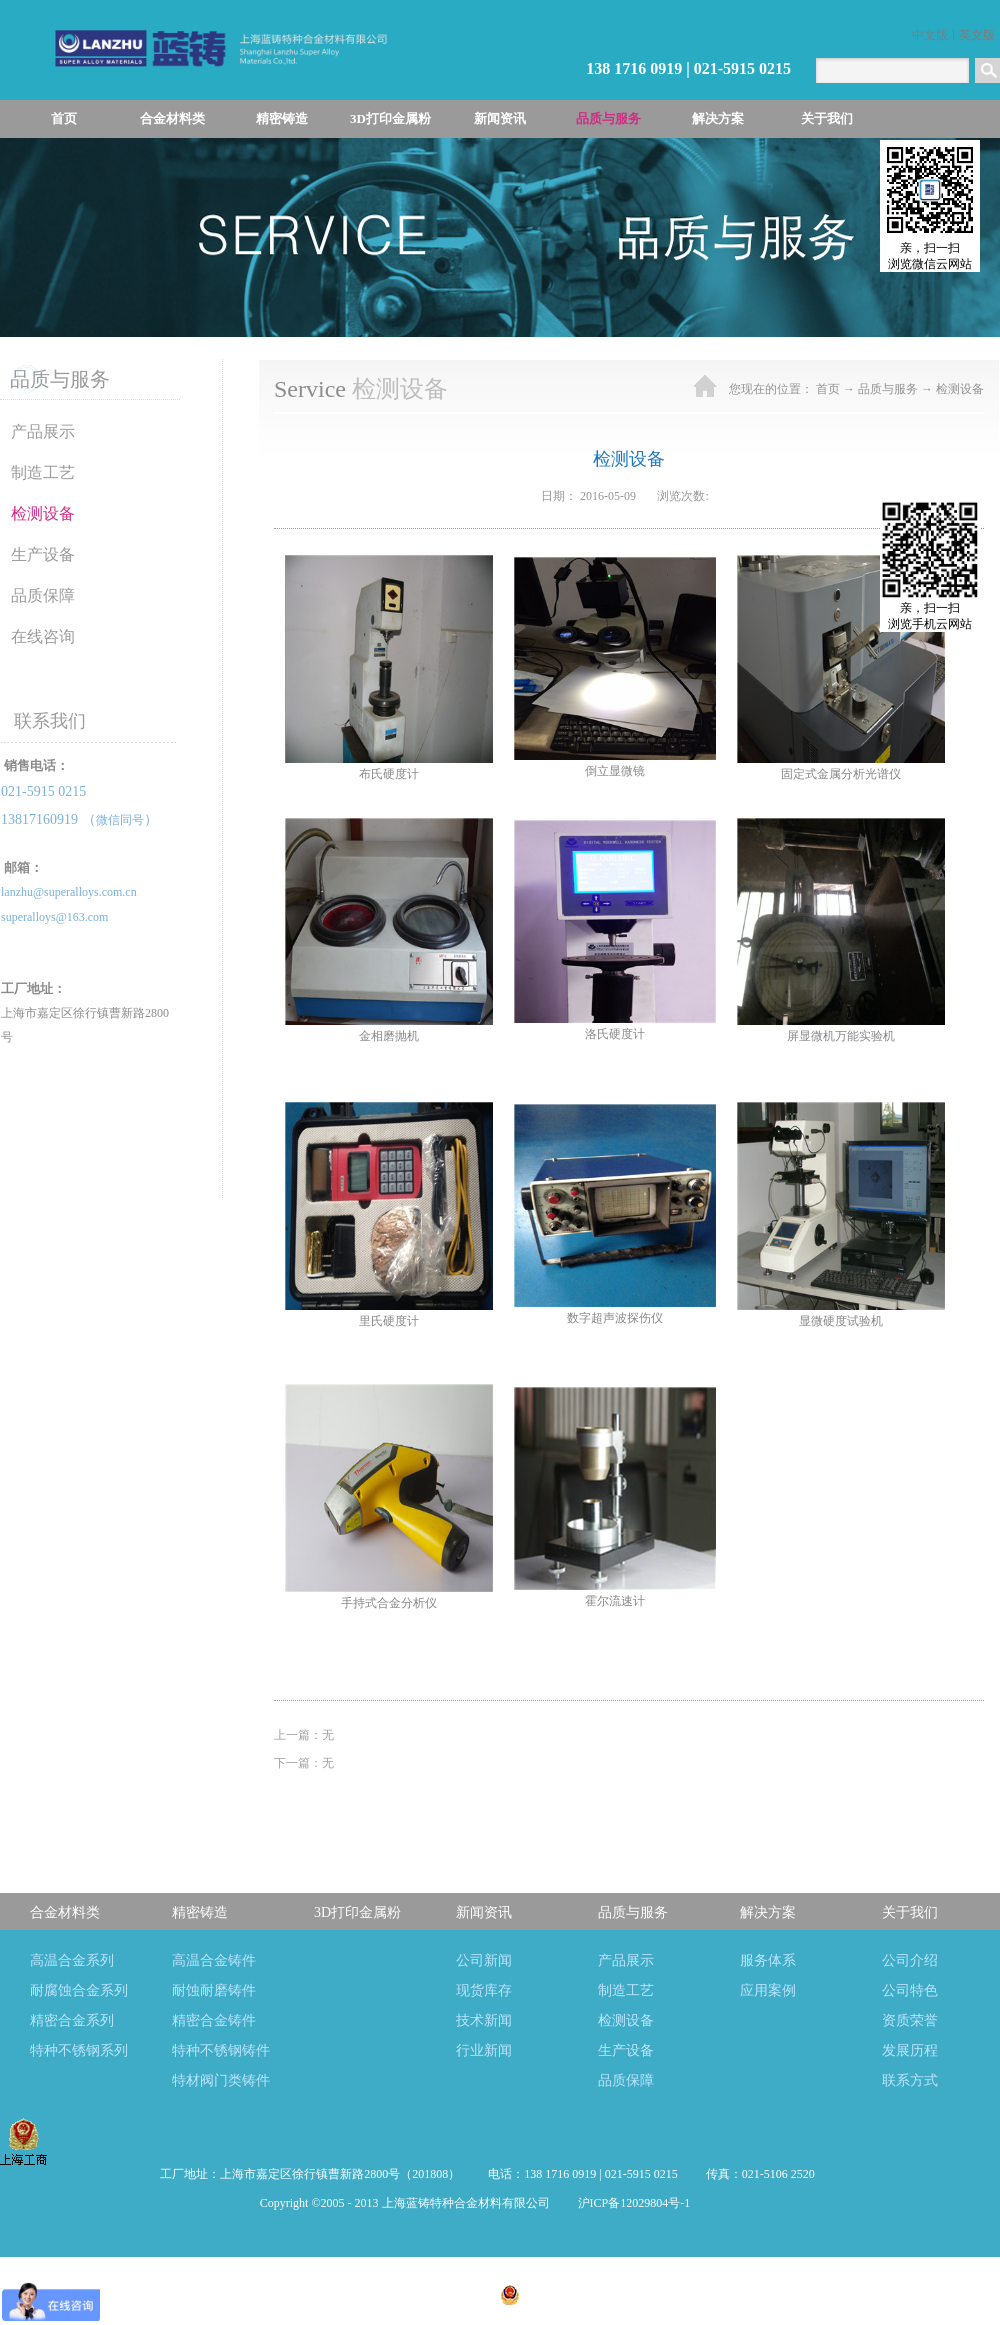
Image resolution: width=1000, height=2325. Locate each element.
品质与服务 (888, 389)
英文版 (977, 35)
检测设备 (960, 389)
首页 (64, 118)
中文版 (930, 35)
